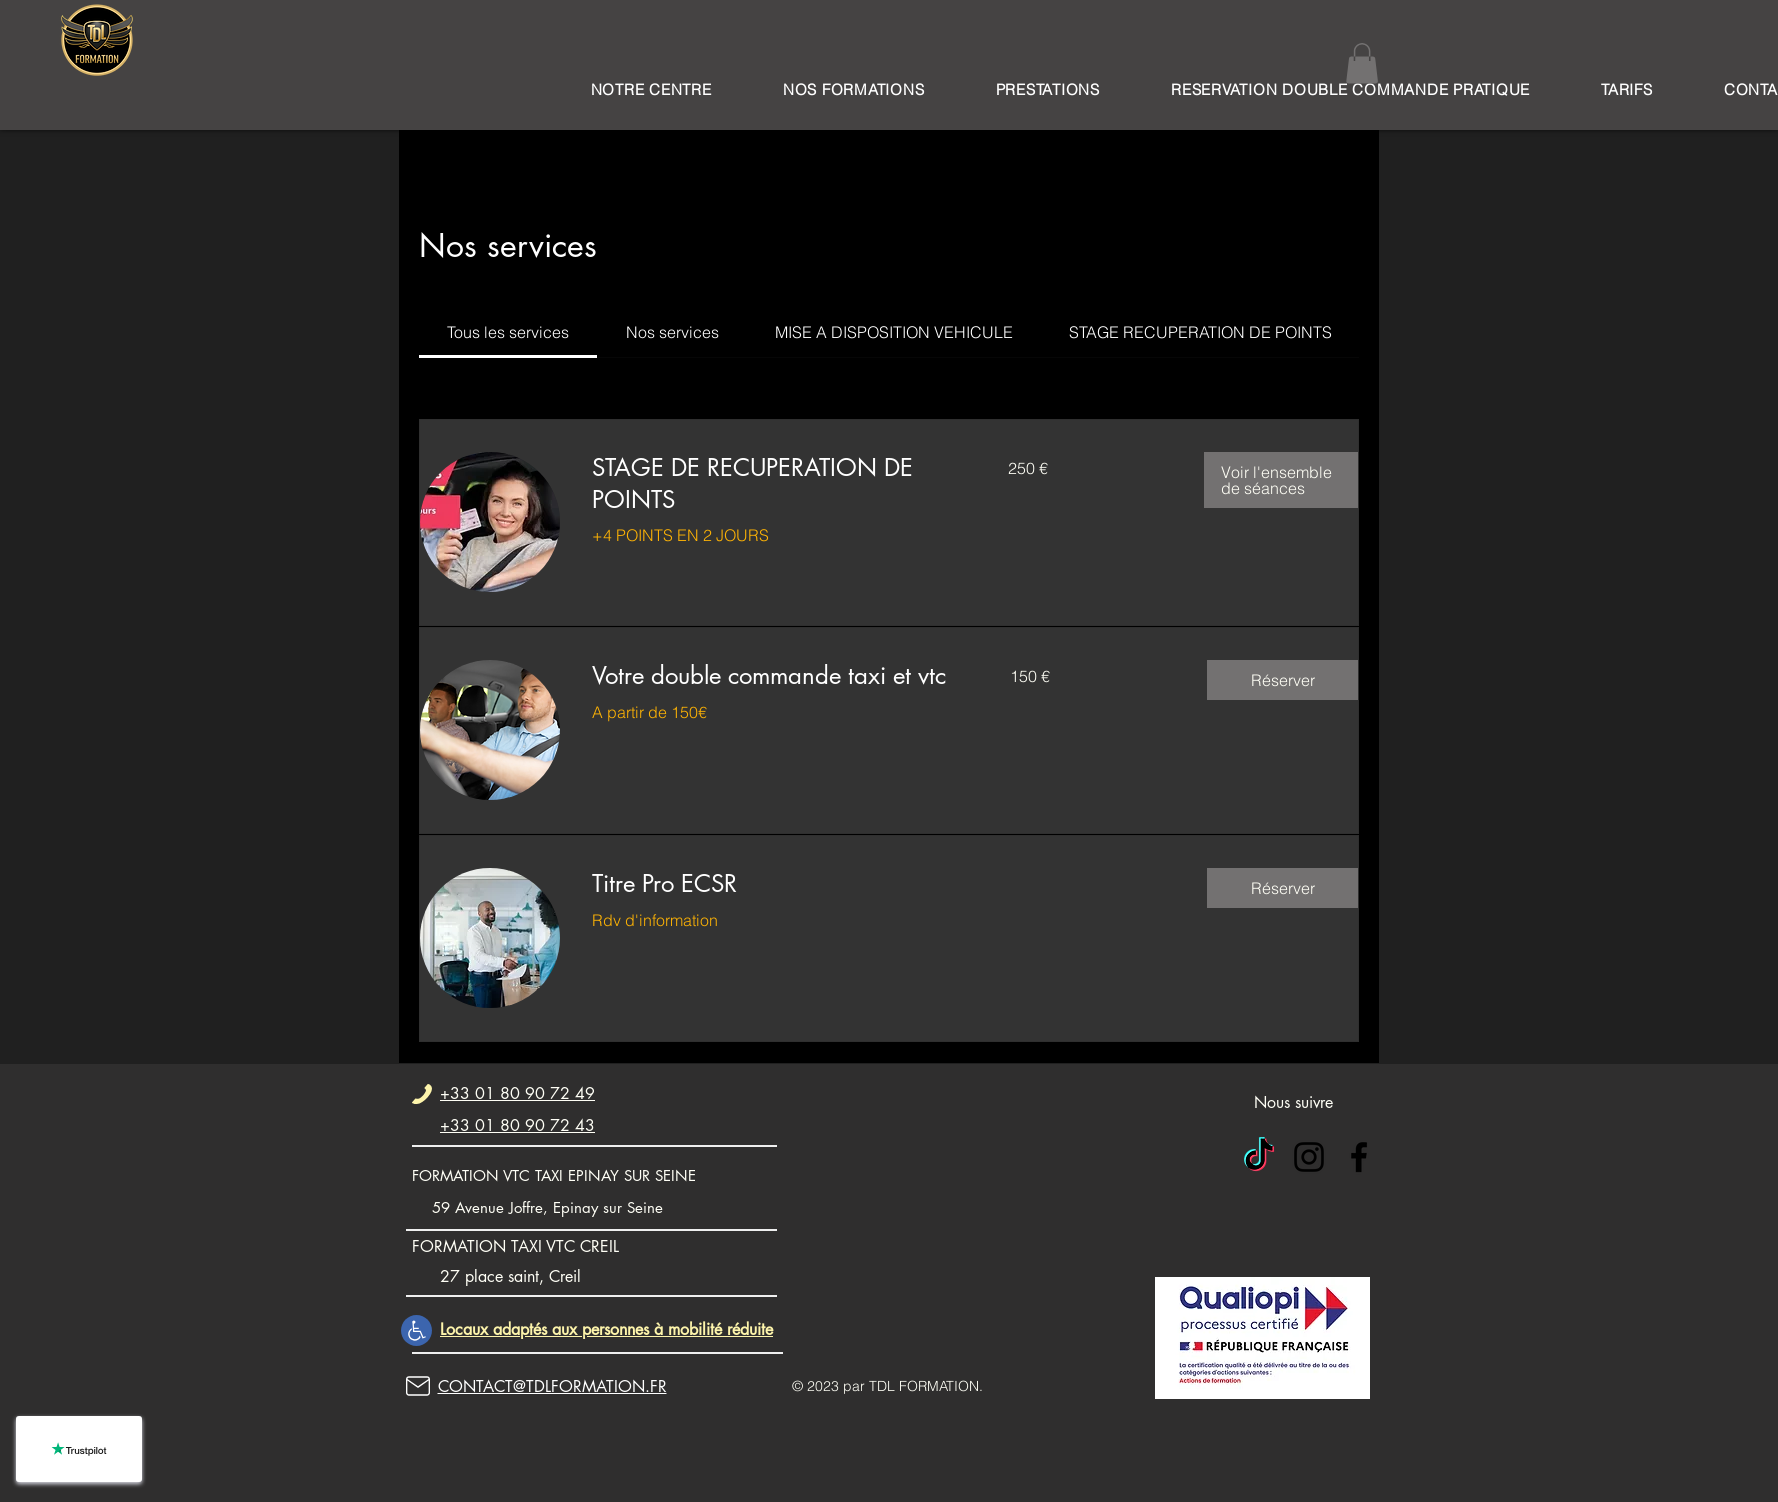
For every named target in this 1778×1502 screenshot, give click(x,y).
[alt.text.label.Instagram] (1309, 1157)
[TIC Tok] (1259, 1157)
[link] (508, 332)
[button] (853, 89)
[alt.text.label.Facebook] (1359, 1157)
